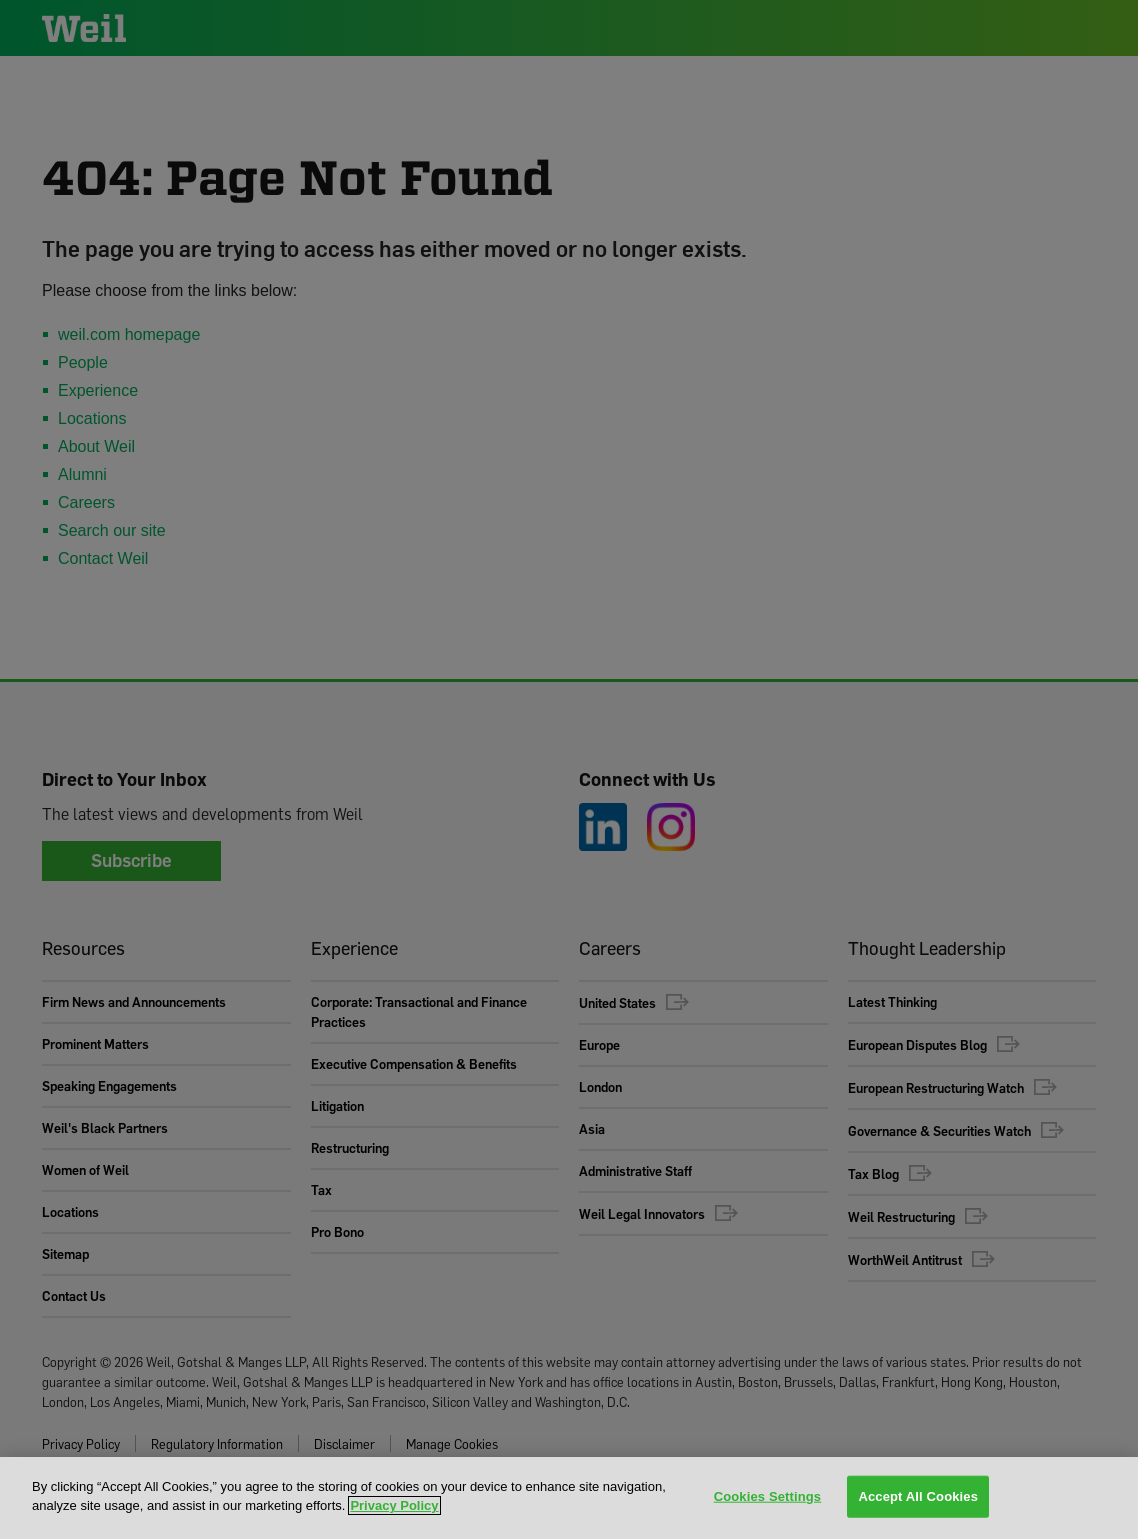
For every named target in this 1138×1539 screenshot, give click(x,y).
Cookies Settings (768, 1496)
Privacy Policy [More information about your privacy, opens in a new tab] (394, 1505)
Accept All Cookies (918, 1496)
